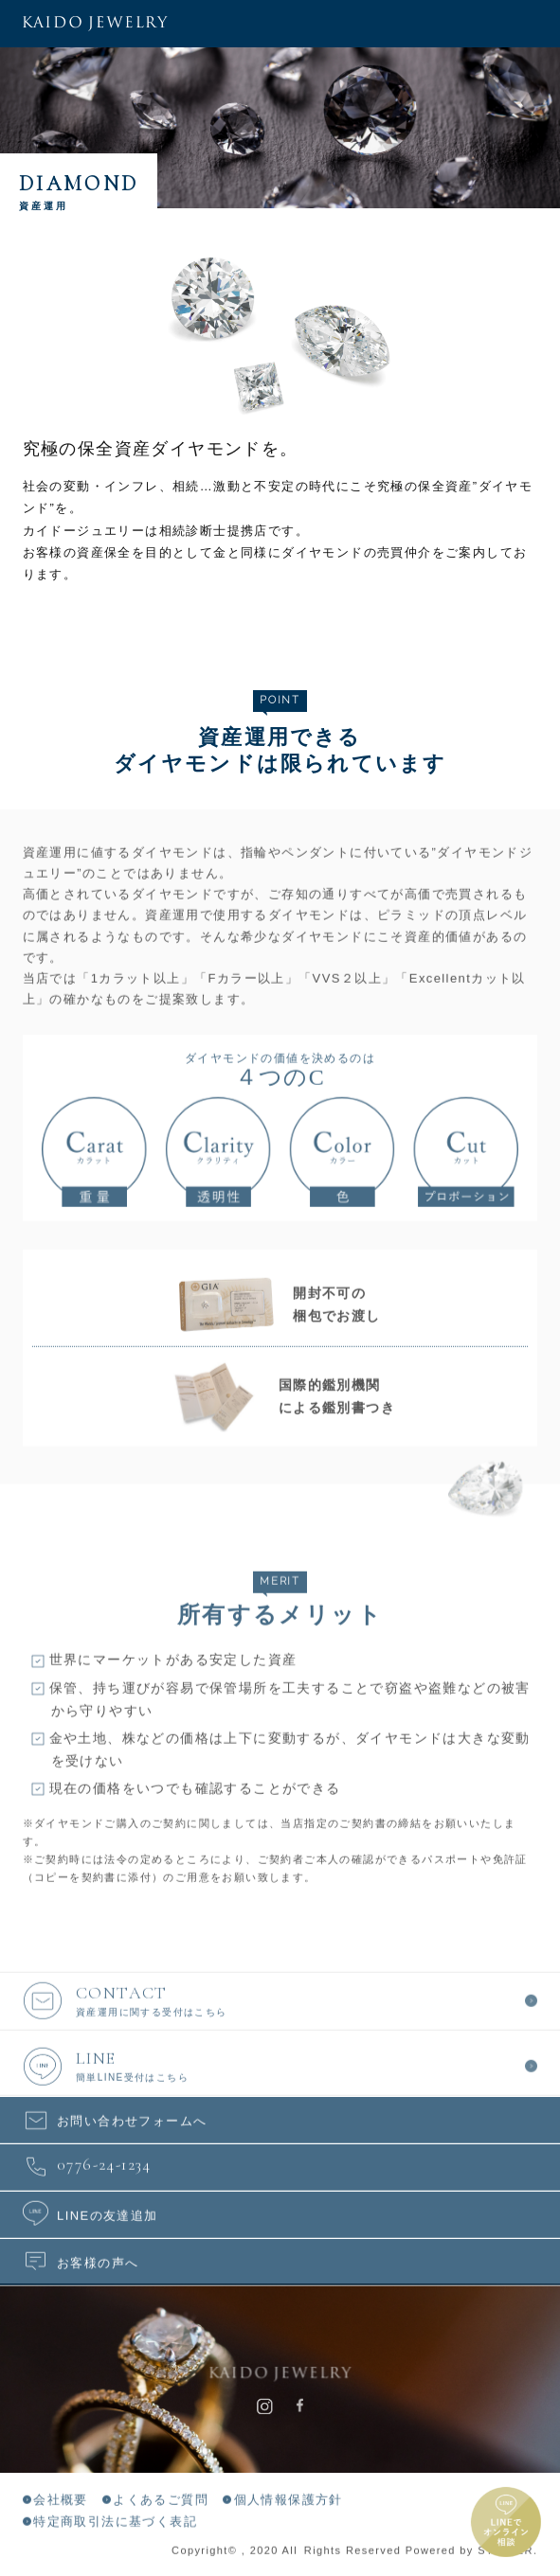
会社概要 (60, 2503)
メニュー (536, 23)
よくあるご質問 (160, 2503)
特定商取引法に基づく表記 (115, 2523)
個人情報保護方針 (288, 2503)
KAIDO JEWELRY (95, 23)
